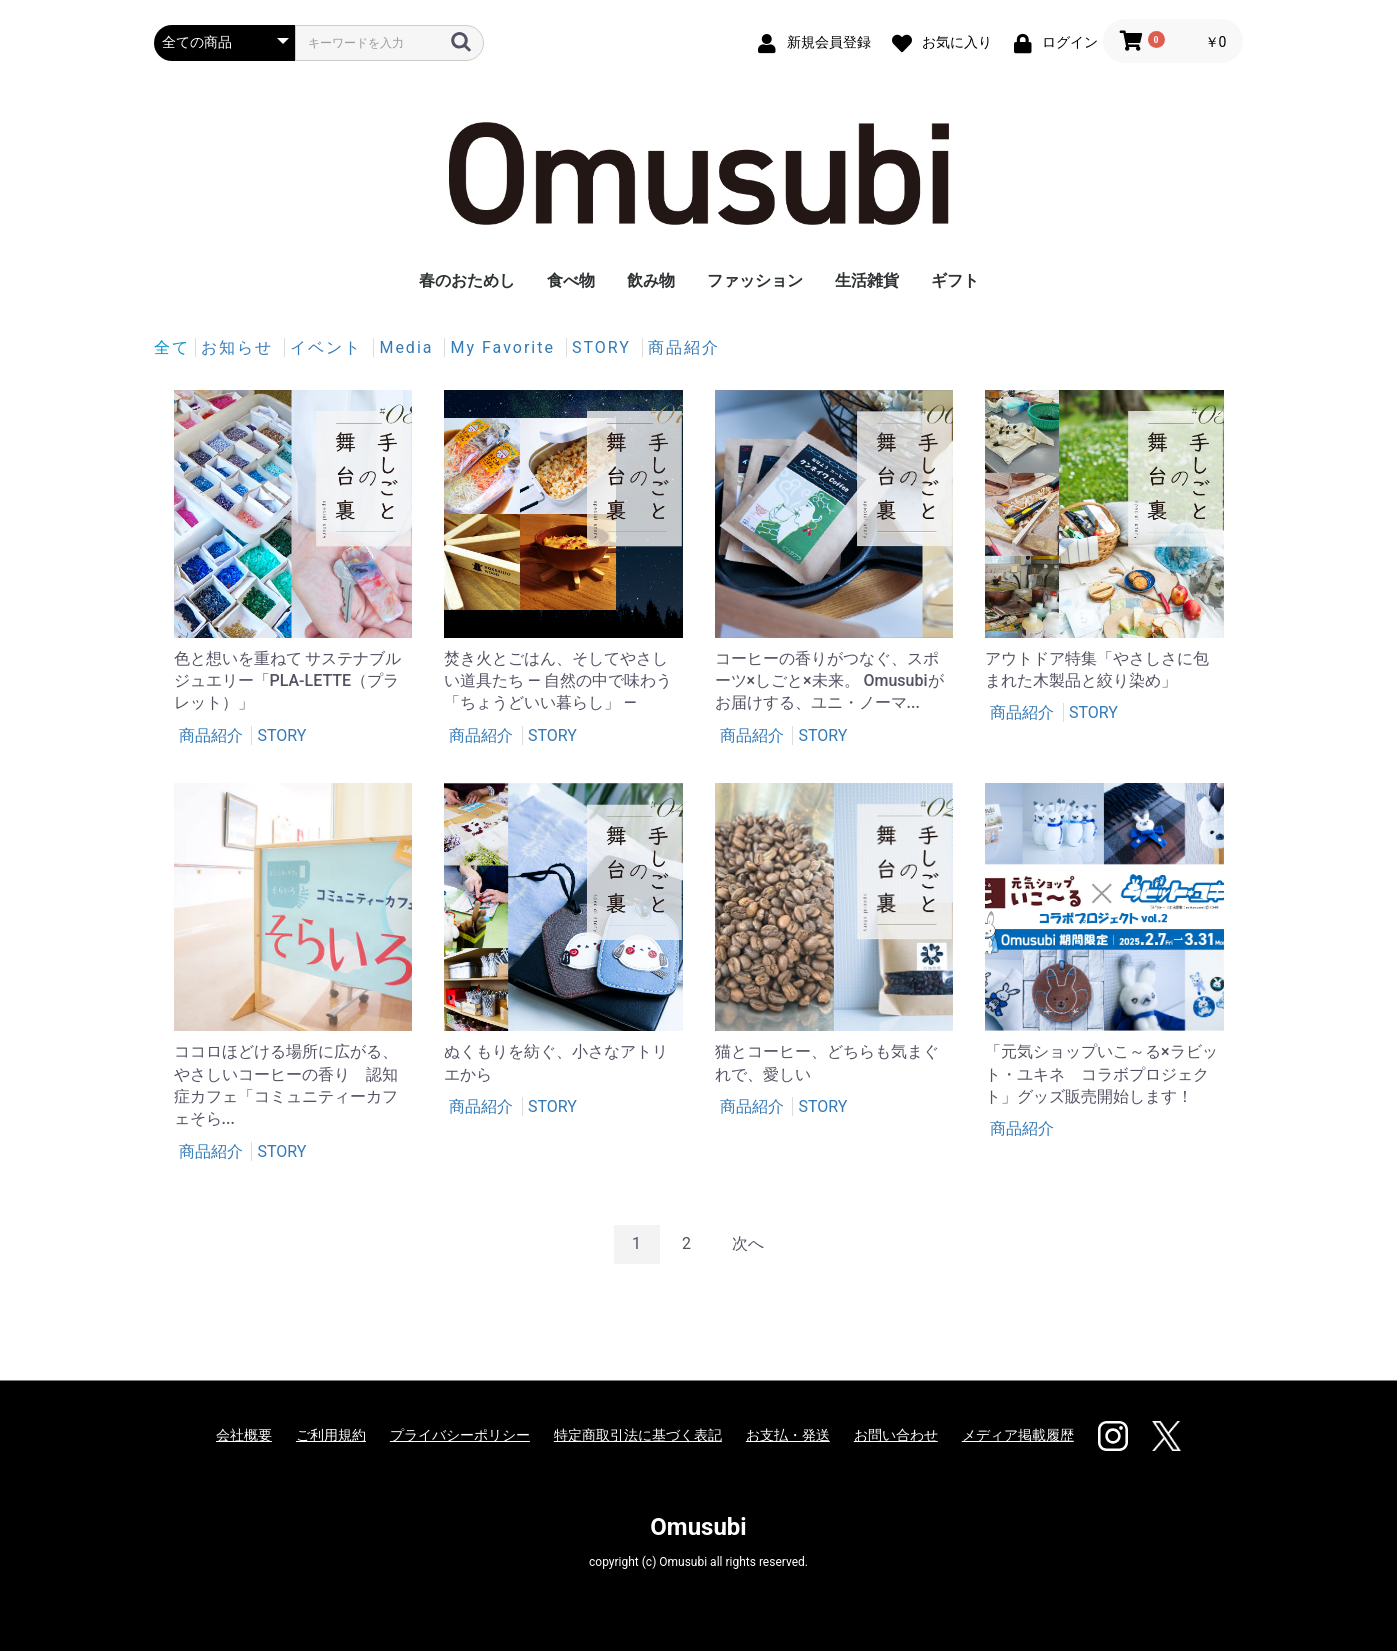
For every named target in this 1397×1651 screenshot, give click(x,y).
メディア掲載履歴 (1018, 1435)
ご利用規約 (331, 1435)
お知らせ (240, 347)
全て (172, 347)
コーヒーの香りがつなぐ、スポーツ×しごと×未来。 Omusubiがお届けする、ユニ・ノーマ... (829, 681)
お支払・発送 (788, 1435)
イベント (329, 347)
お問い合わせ (896, 1435)
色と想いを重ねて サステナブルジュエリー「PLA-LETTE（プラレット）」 (288, 681)
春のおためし (467, 280)
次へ (748, 1243)
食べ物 (571, 280)
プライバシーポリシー (460, 1435)
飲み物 (651, 280)
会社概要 (244, 1435)
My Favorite (505, 347)
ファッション (755, 280)
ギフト (955, 280)
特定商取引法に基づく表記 (638, 1435)
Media (409, 347)
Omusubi (698, 1527)
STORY (604, 347)
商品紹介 (684, 347)
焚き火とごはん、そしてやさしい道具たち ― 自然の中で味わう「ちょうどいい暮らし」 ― (558, 681)
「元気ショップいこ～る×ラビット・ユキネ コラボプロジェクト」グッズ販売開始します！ (1101, 1074)
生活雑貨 (867, 280)
